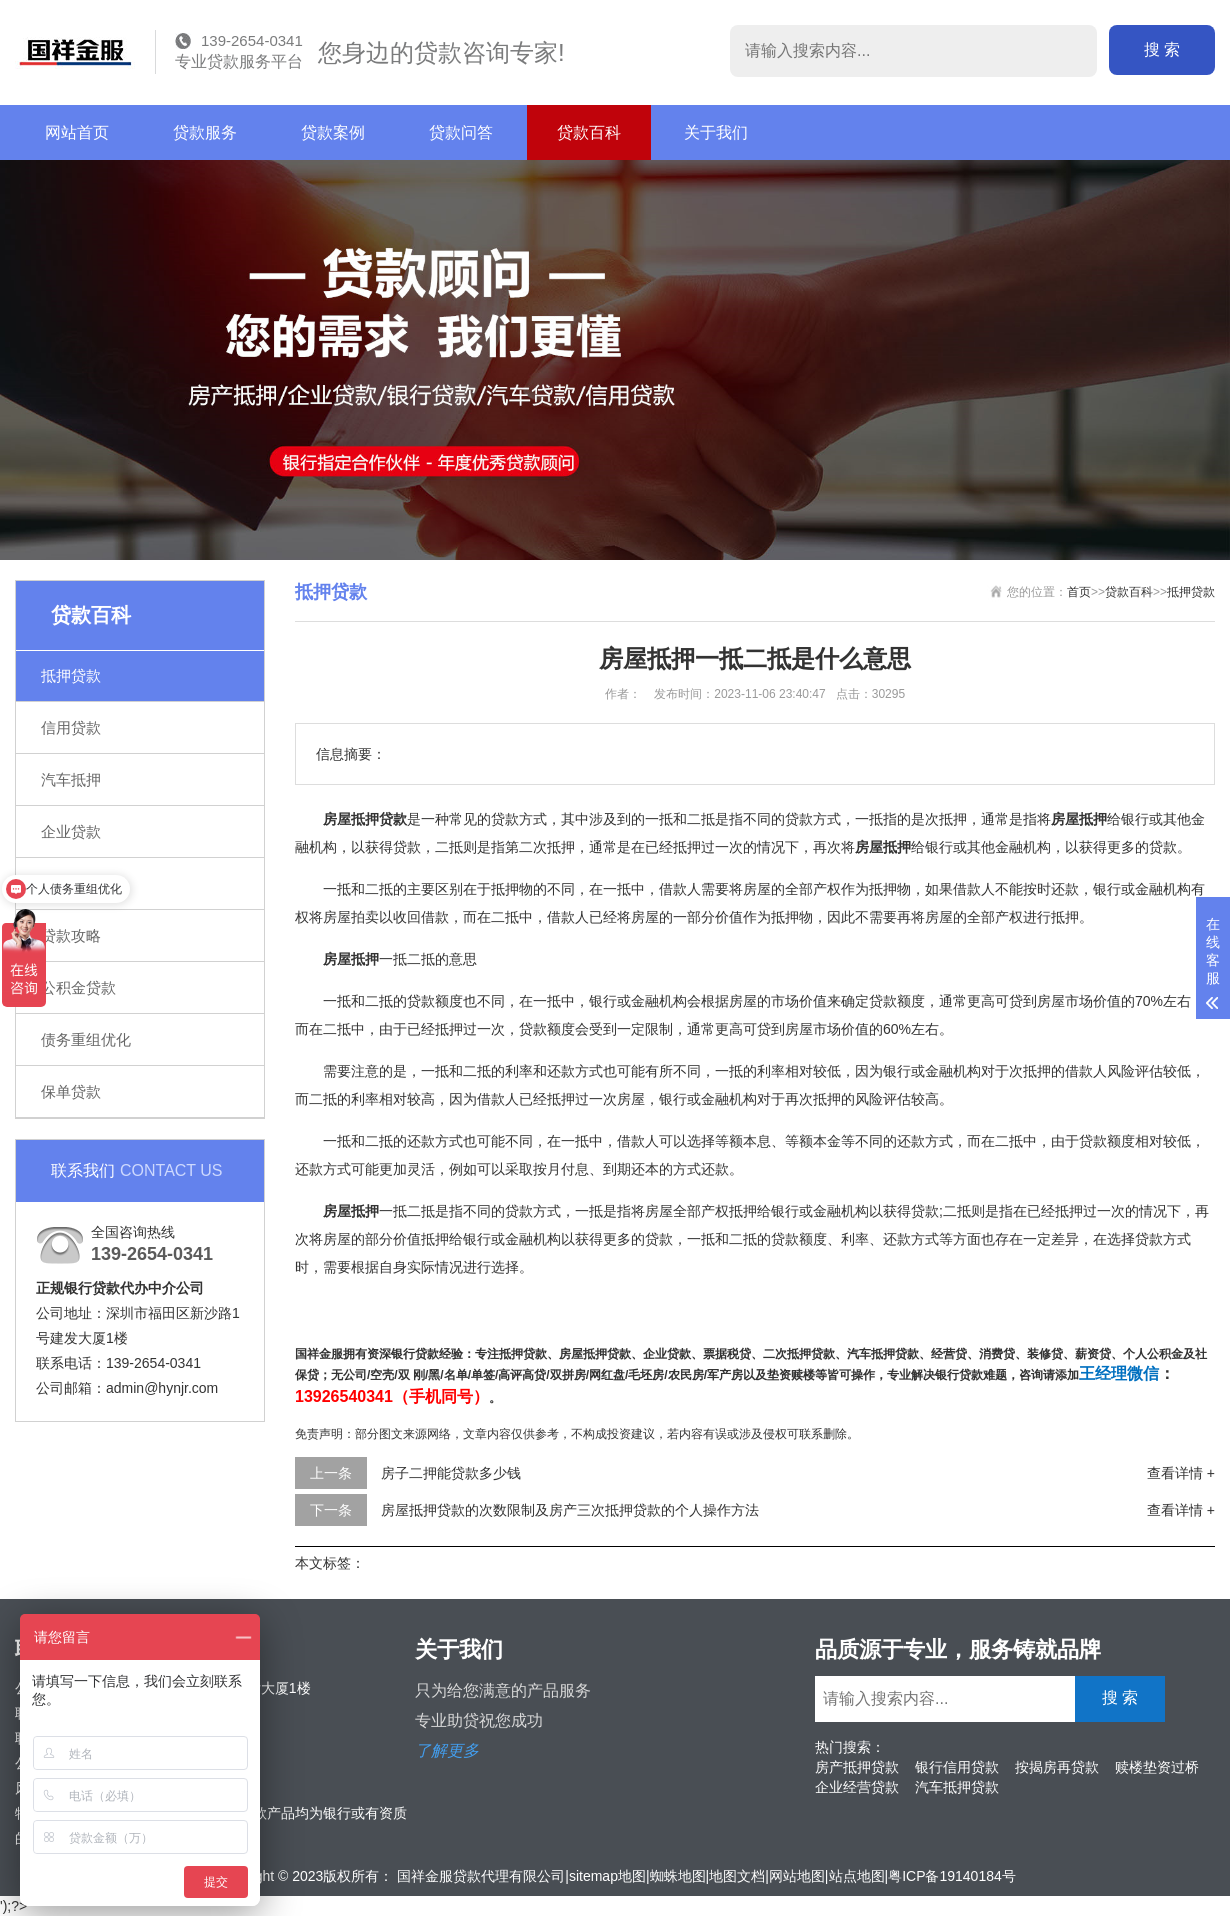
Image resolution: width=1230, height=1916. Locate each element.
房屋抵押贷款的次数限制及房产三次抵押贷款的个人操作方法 (570, 1510)
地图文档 (737, 1876)
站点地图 (857, 1876)
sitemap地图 (607, 1876)
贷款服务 (205, 132)
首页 (1079, 592)
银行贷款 (71, 883)
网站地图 (797, 1876)
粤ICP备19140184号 (952, 1876)
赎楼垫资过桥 (1157, 1767)
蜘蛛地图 (678, 1876)
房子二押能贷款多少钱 (451, 1473)
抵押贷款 (71, 675)
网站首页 (77, 132)
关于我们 (716, 132)
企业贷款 (71, 831)
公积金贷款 (78, 987)
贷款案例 (333, 132)
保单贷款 (71, 1091)
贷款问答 (461, 132)
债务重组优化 (86, 1039)
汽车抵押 (71, 779)
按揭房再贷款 (1057, 1767)
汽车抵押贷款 (957, 1787)
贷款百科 (589, 132)
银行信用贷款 (957, 1767)
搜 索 (1162, 49)
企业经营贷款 (857, 1787)
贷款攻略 (71, 935)
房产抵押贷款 (857, 1767)
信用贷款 (71, 727)
